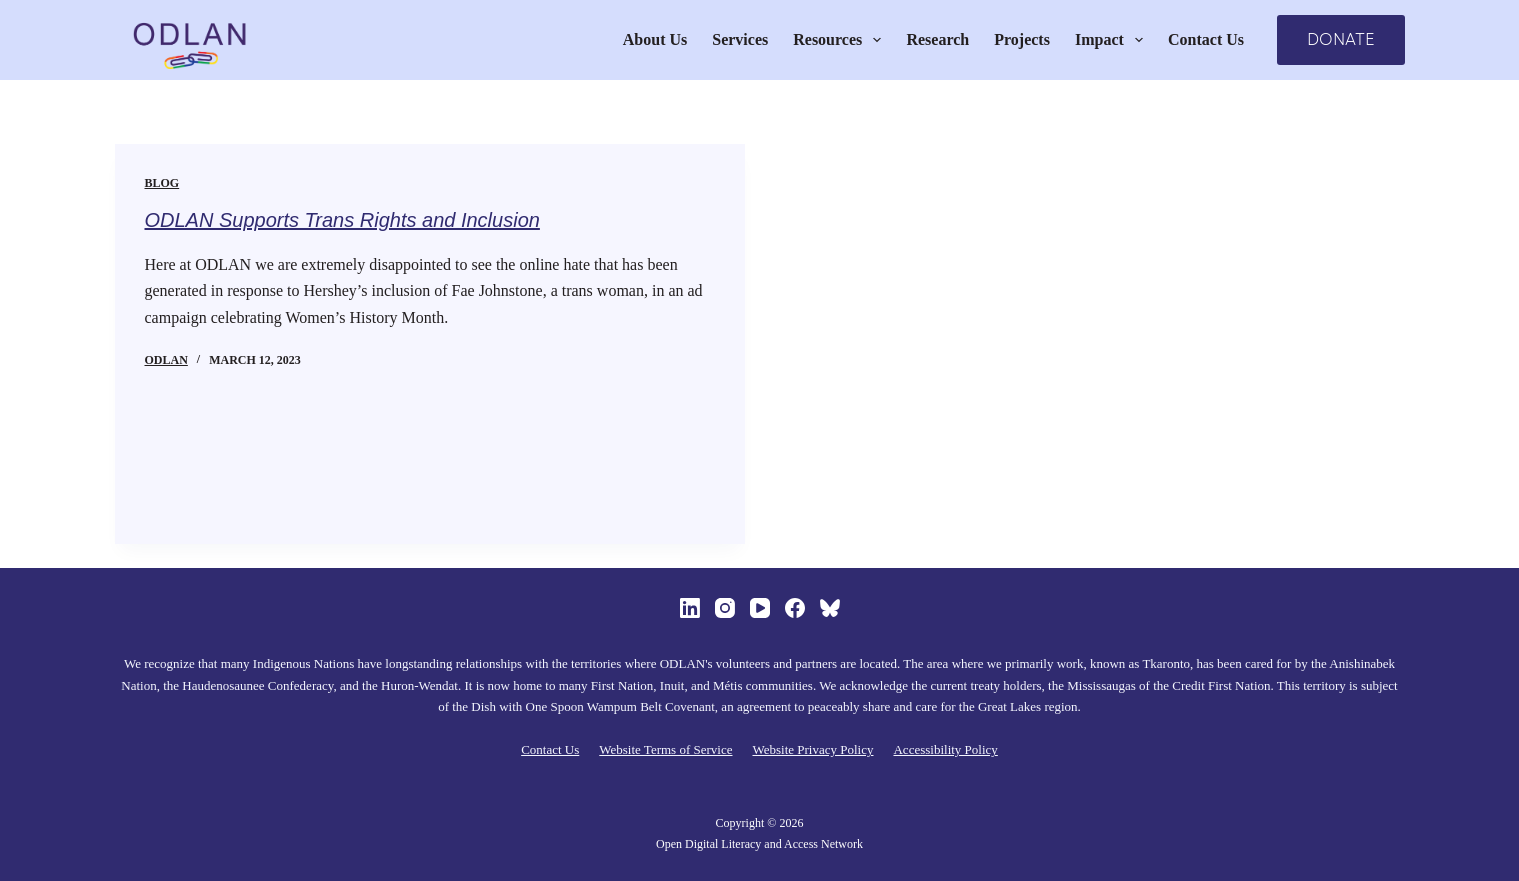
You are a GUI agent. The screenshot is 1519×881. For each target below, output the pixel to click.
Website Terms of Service (665, 749)
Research (937, 39)
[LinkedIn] (690, 608)
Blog (162, 183)
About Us (655, 39)
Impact (1113, 40)
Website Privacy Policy (812, 749)
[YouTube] (760, 608)
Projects (1022, 39)
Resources (841, 40)
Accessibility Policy (945, 749)
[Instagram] (725, 608)
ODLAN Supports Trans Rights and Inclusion (342, 220)
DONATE (1341, 39)
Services (740, 39)
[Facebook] (795, 608)
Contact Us (1206, 39)
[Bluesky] (830, 608)
